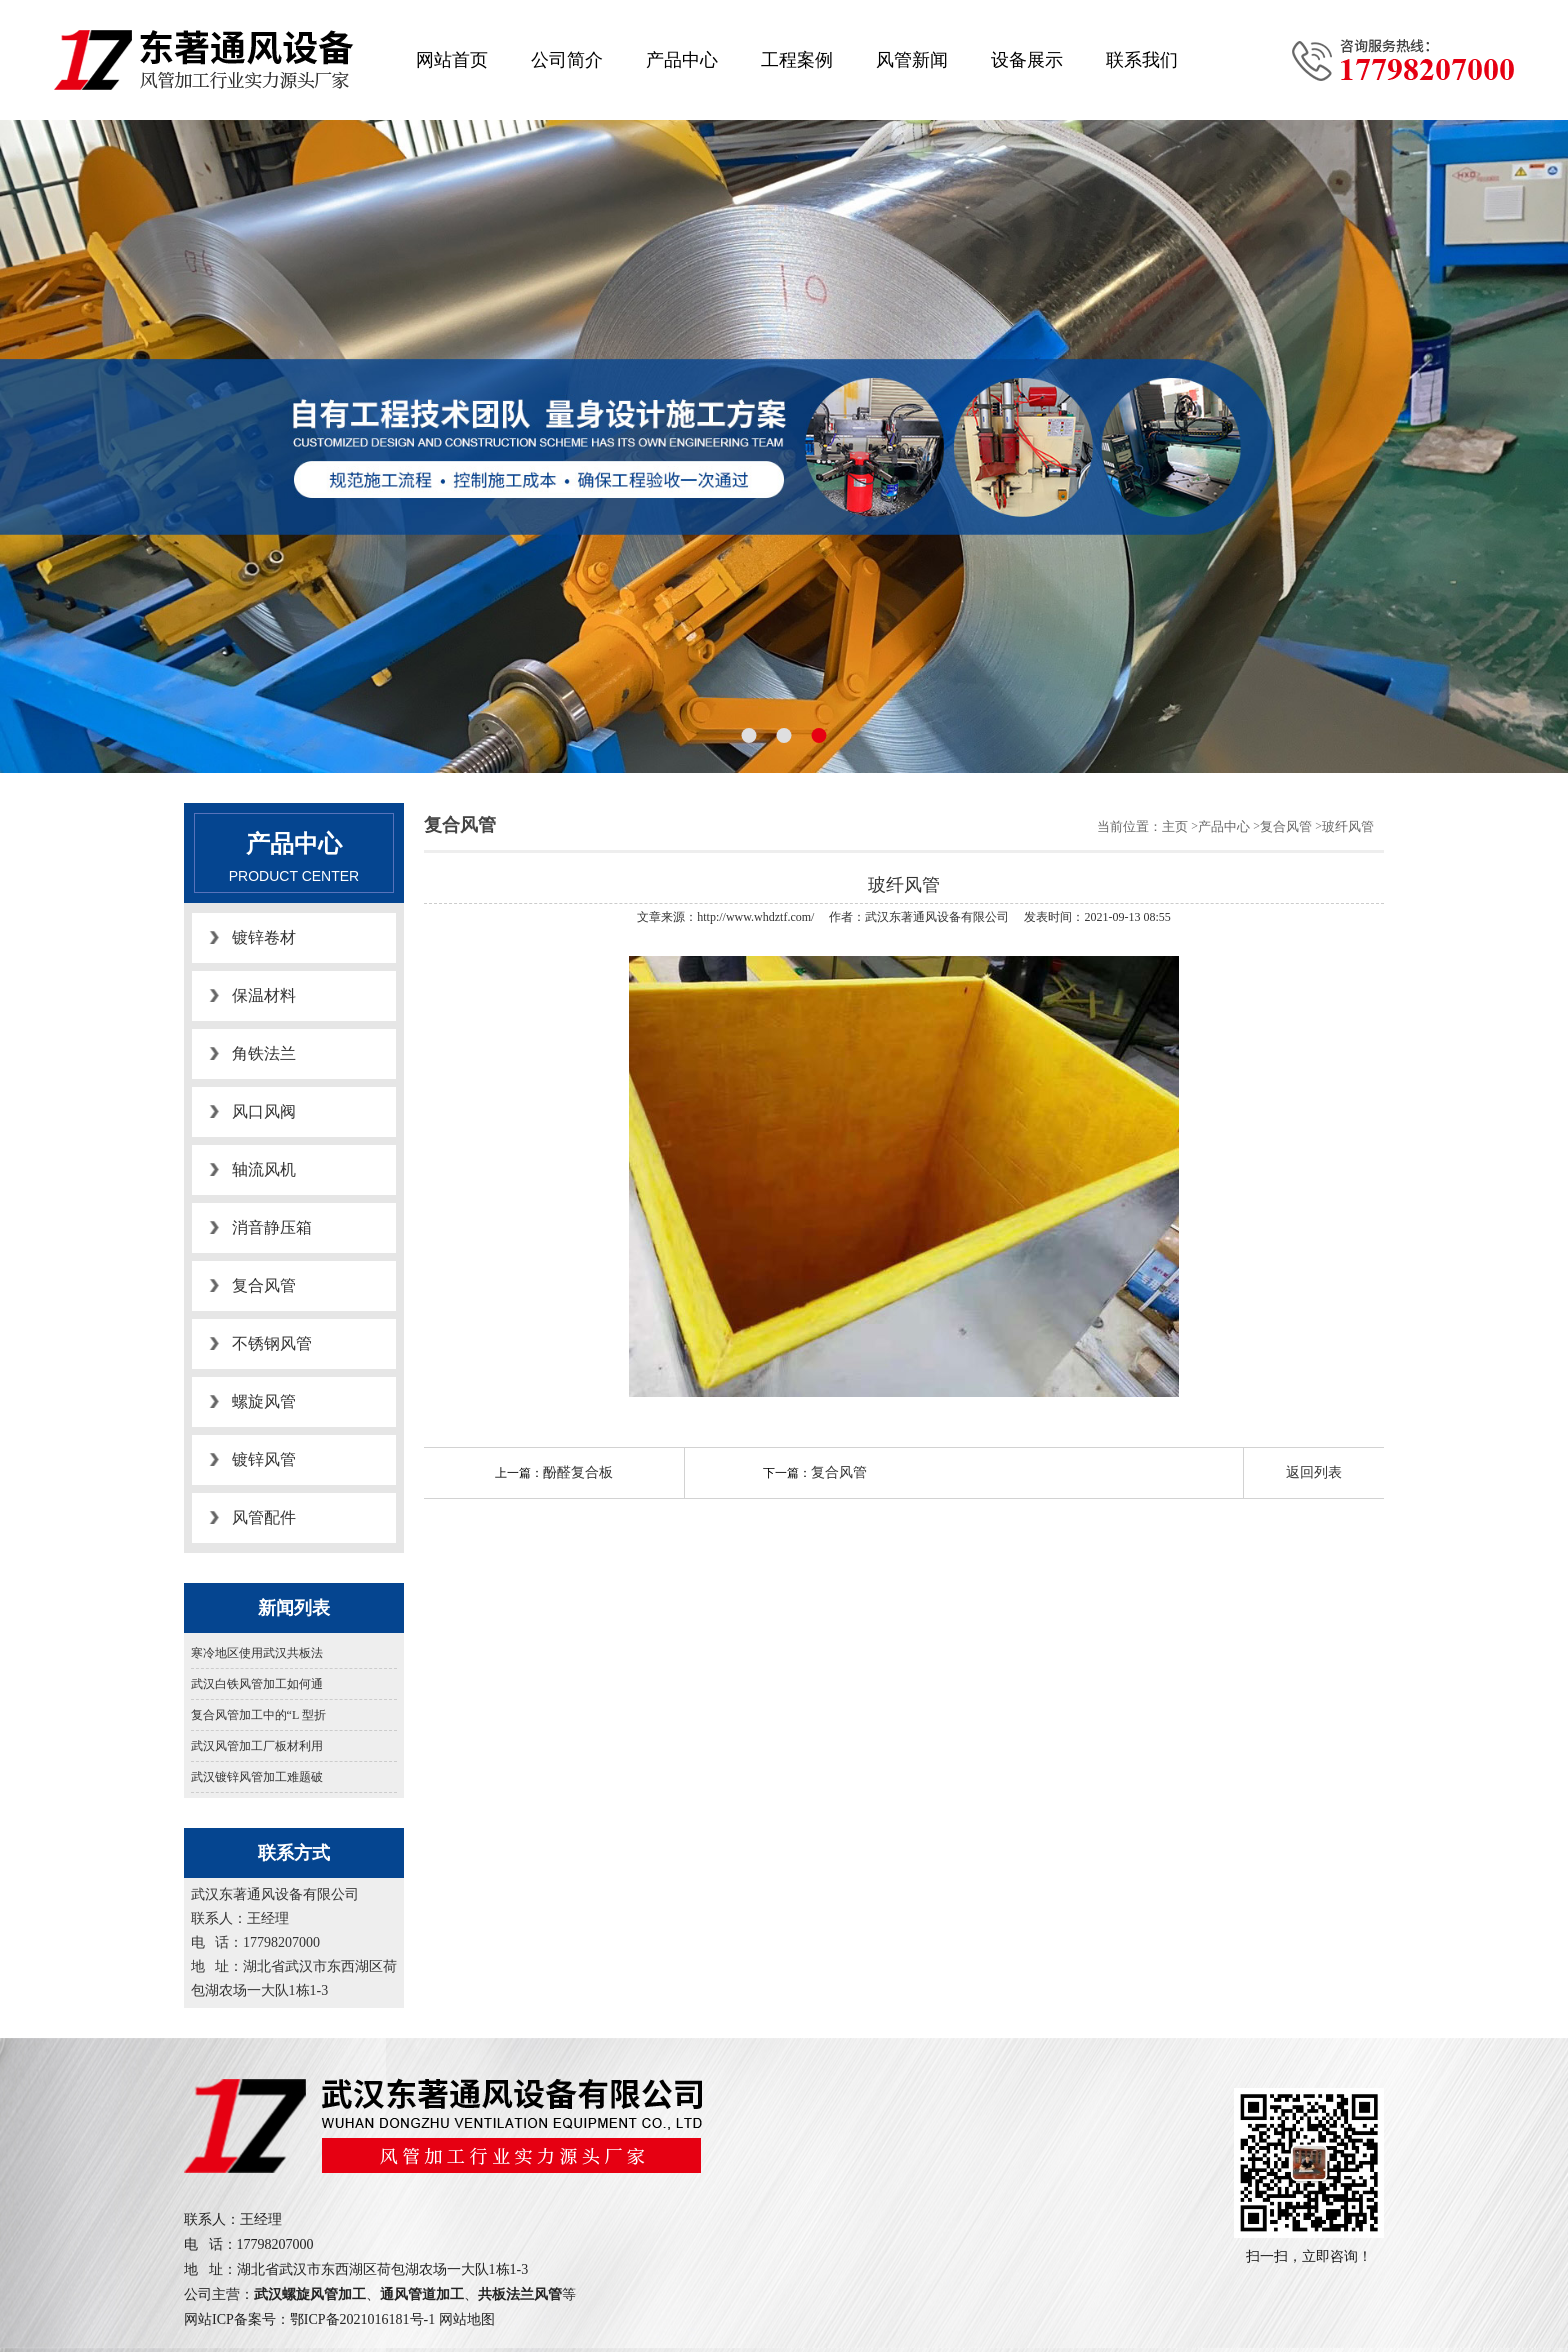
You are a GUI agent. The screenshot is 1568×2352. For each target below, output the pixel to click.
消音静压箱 (272, 1227)
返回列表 (1314, 1472)
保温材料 (264, 995)
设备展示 (1027, 60)
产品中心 (682, 60)
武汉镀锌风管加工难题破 (257, 1777)
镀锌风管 (264, 1459)
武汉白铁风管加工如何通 (257, 1684)
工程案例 (797, 60)
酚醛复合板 (578, 1472)
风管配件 (264, 1517)
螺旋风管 (264, 1401)
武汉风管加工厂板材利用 (257, 1746)
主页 (1175, 826)
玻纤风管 (1348, 826)
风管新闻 (912, 60)
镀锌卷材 (264, 937)
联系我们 (1142, 60)
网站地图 (467, 2319)
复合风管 (264, 1285)
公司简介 (567, 60)
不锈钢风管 (272, 1343)
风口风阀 (264, 1111)
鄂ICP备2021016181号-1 (362, 2319)
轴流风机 (264, 1169)
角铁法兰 (264, 1053)
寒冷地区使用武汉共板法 (257, 1653)
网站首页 (452, 60)
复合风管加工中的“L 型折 (258, 1715)
